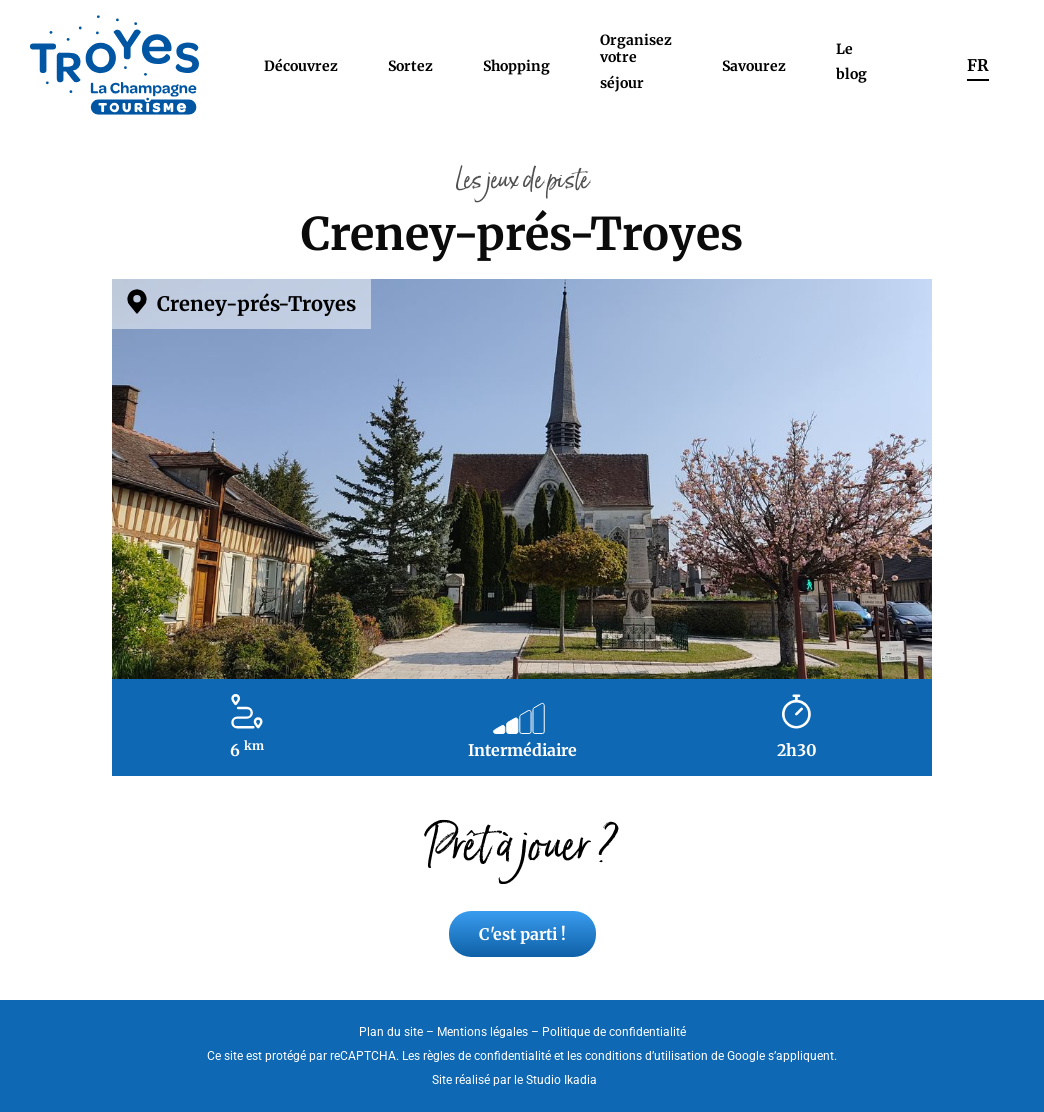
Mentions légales (482, 1032)
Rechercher (917, 65)
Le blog (851, 62)
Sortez (410, 66)
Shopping (516, 66)
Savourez (754, 66)
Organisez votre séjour (636, 61)
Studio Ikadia (561, 1080)
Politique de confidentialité (614, 1032)
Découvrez (301, 66)
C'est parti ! (522, 934)
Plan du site (391, 1032)
